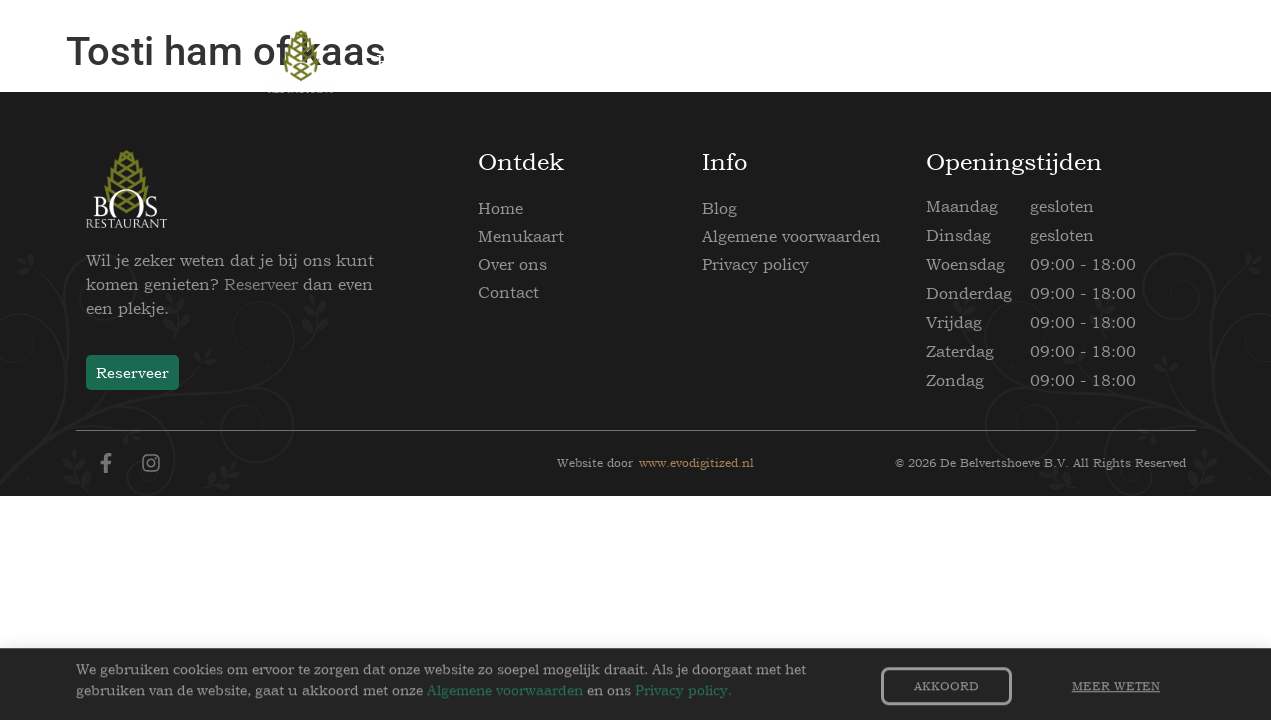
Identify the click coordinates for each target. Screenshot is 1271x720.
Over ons (512, 264)
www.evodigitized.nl (696, 463)
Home (500, 208)
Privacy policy (755, 264)
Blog (719, 208)
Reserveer (261, 284)
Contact (508, 292)
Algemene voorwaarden (791, 236)
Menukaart (521, 236)
